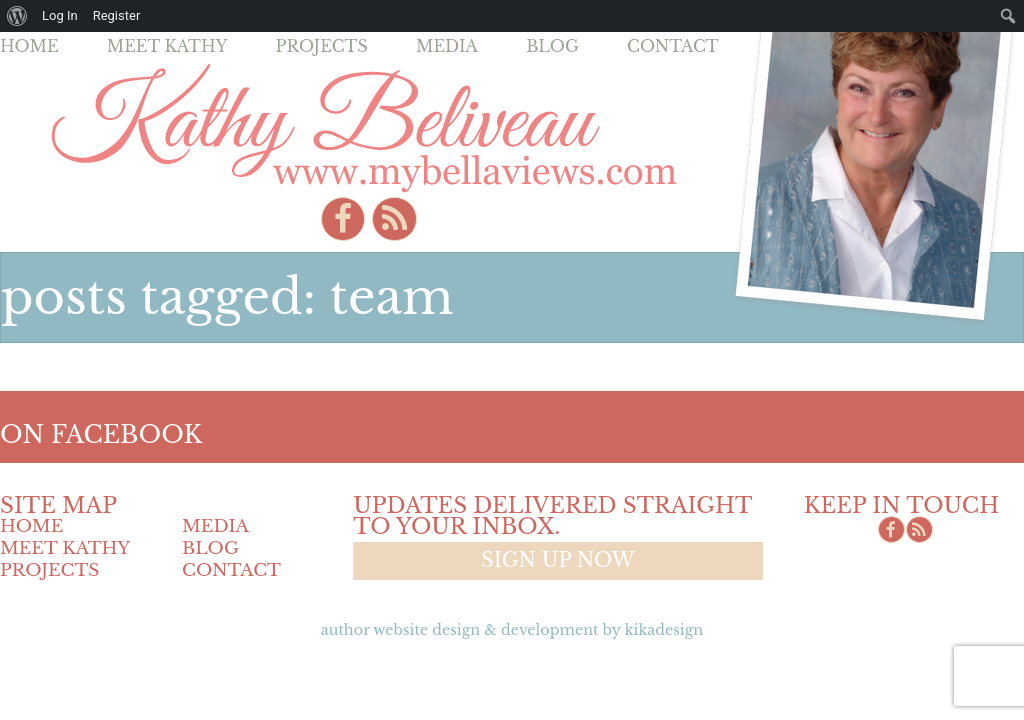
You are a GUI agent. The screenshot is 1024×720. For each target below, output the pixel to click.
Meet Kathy (167, 46)
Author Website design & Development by (512, 630)
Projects (322, 46)
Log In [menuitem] (60, 15)
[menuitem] (17, 16)
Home (29, 46)
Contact (673, 46)
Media (447, 46)
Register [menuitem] (117, 15)
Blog (552, 46)
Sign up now (557, 560)
